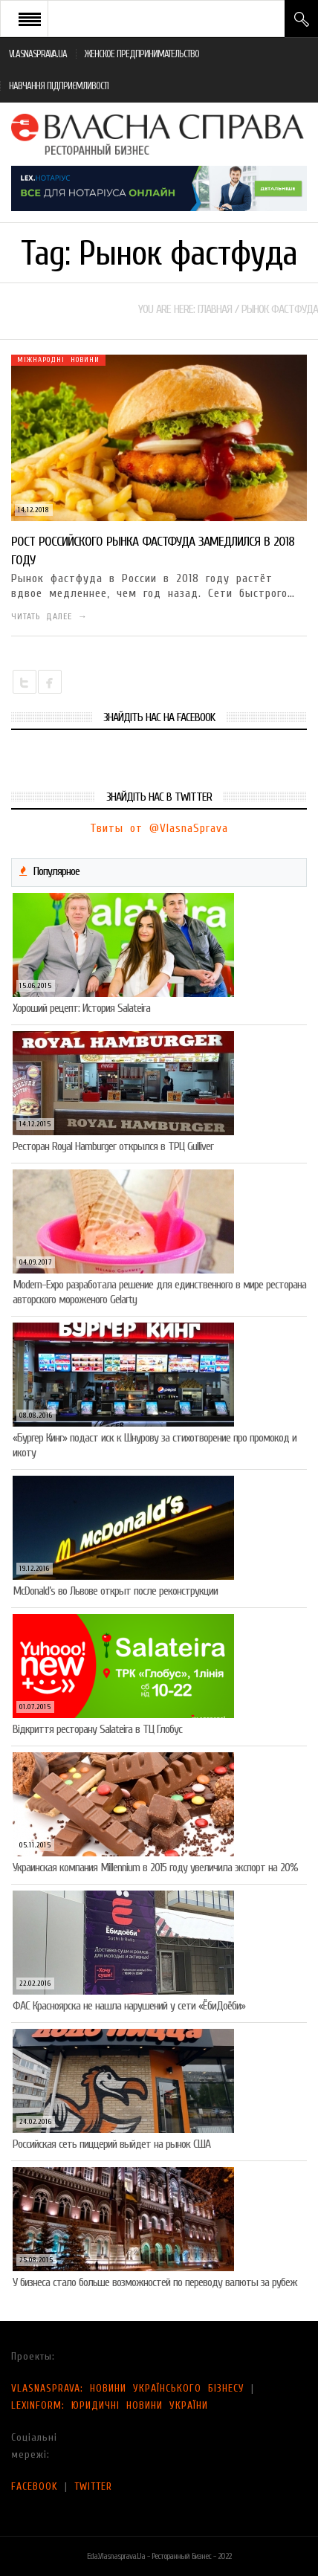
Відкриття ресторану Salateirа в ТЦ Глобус (97, 1729)
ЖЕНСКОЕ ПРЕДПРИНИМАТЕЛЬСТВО (142, 53)
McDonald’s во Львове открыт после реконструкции (115, 1591)
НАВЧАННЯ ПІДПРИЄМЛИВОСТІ (58, 85)
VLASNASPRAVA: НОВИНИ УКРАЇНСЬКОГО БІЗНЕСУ (127, 2388)
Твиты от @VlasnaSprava (159, 828)
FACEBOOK (34, 2486)
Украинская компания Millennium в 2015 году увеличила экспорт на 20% (155, 1867)
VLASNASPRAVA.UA (38, 53)
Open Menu (29, 18)
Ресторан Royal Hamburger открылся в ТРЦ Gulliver (113, 1146)
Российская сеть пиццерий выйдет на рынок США (111, 2144)
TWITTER (93, 2486)
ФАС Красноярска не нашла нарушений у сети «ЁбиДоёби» (129, 2005)
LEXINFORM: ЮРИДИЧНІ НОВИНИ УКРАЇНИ (109, 2405)
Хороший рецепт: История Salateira (81, 1008)
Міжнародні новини (58, 359)
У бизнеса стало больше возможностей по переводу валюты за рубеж (155, 2282)
